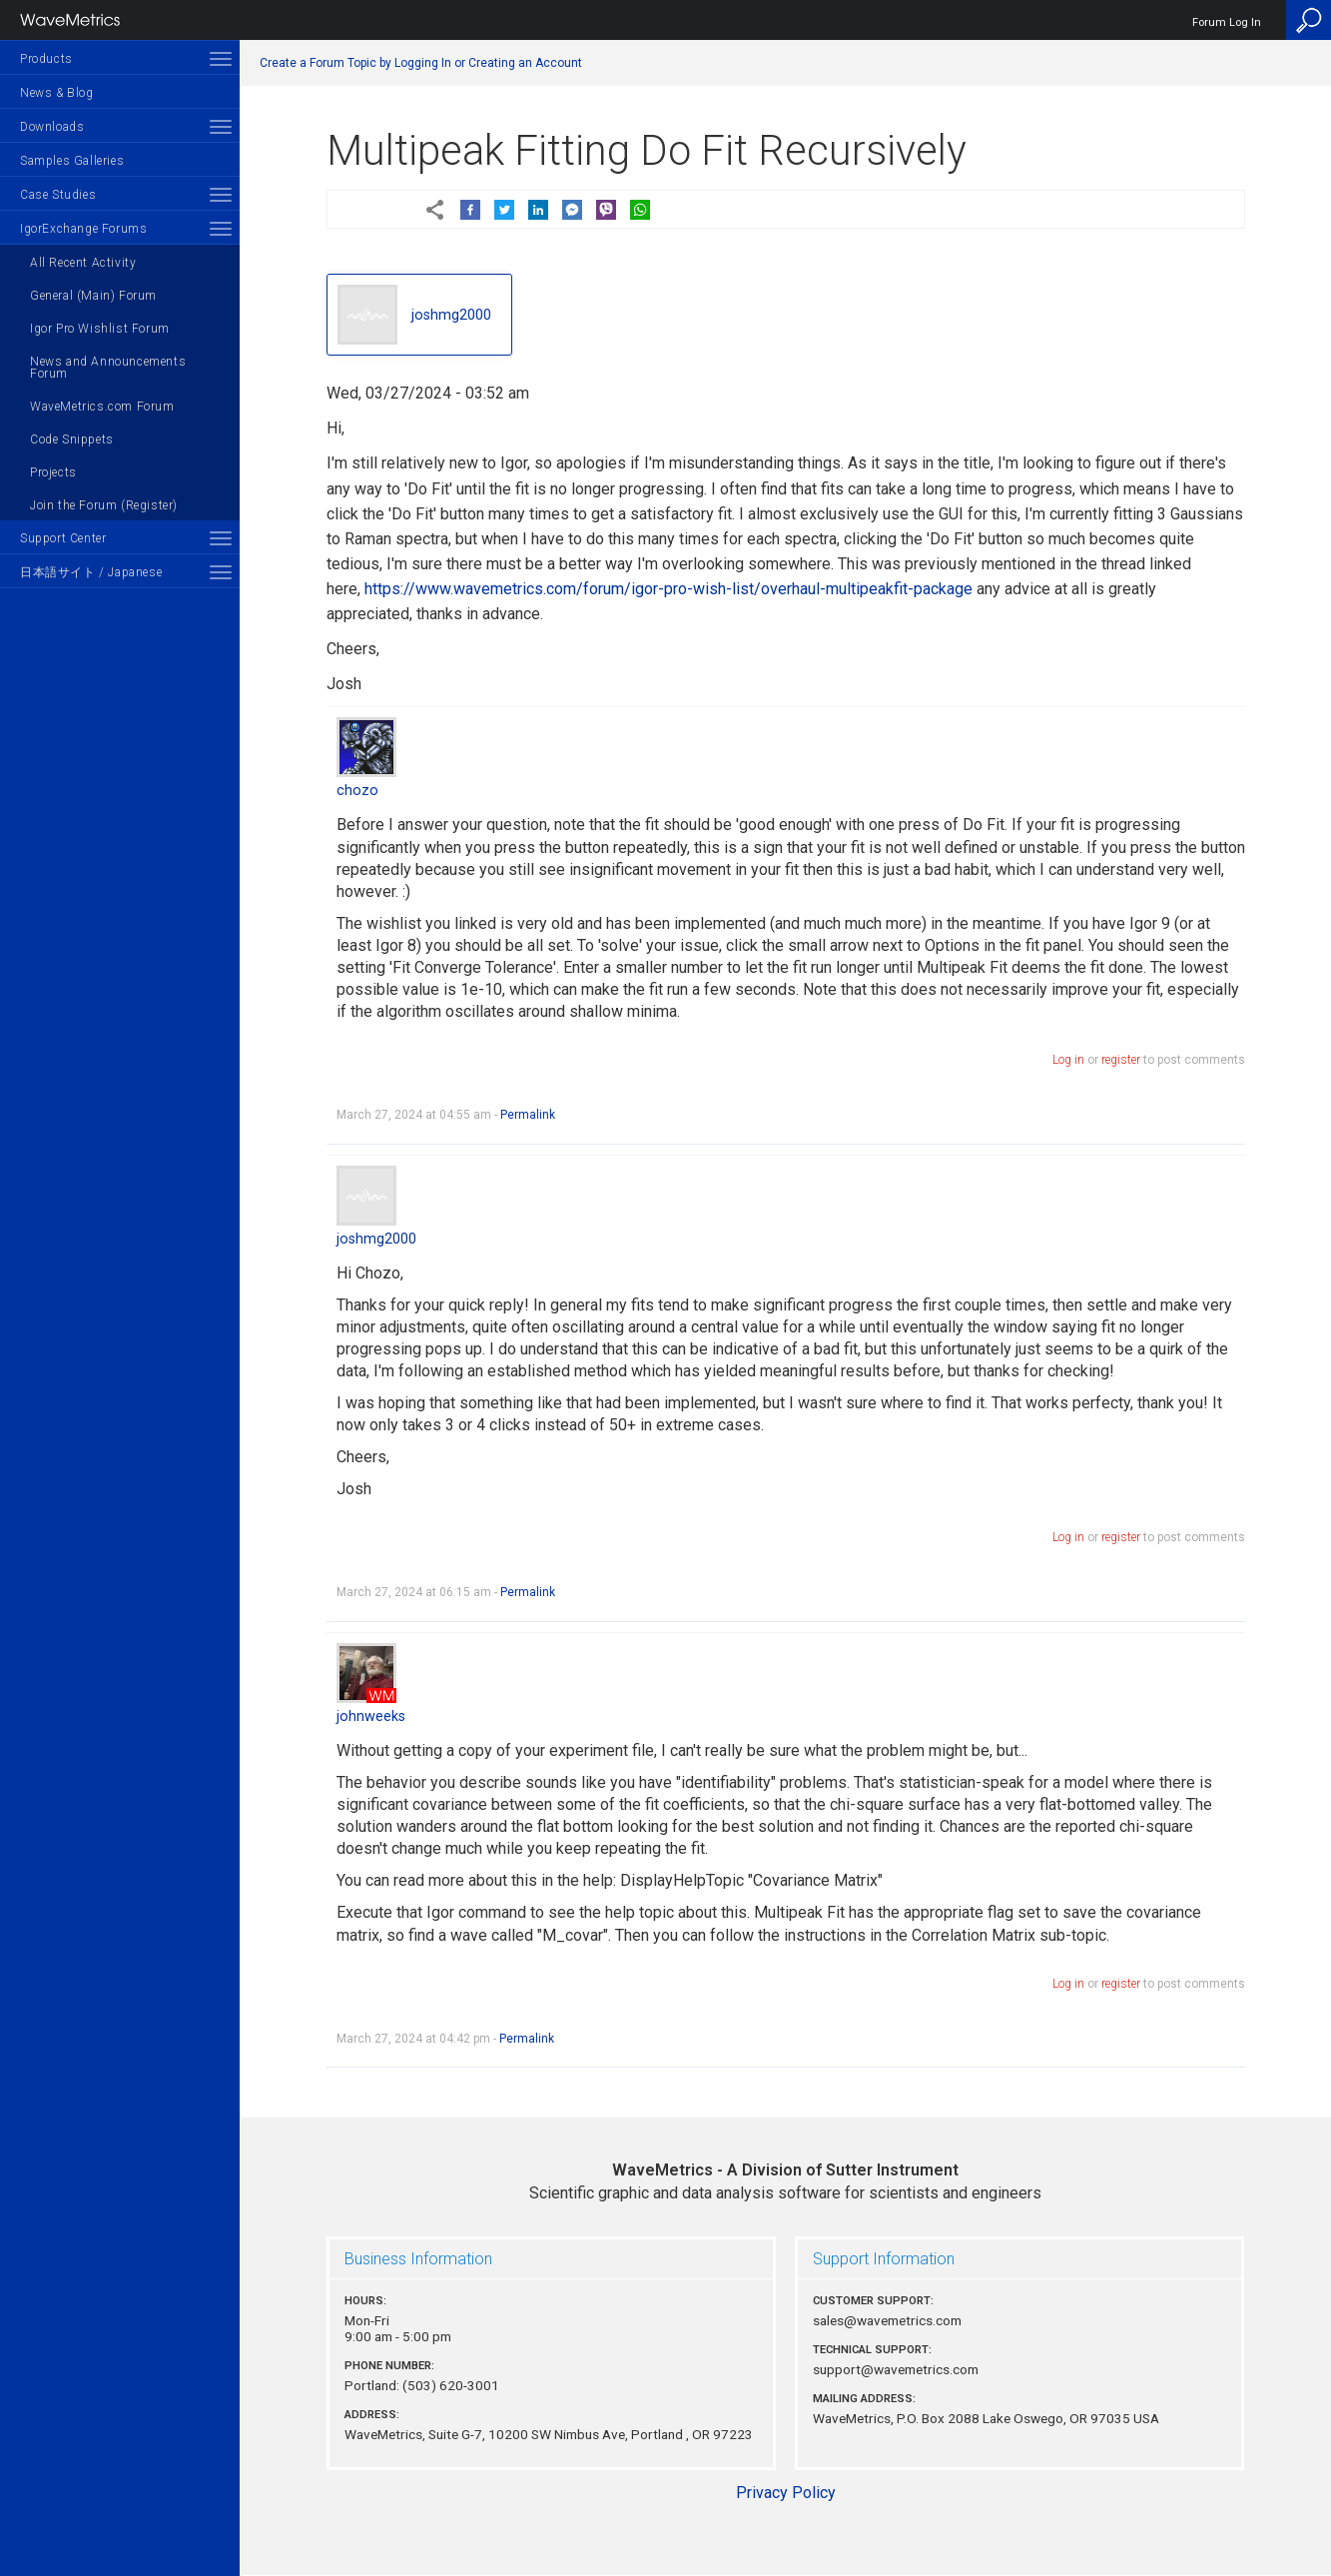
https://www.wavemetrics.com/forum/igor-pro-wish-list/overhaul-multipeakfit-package (668, 588)
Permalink (527, 1115)
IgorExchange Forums (83, 229)
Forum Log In (1226, 22)
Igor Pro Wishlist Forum (100, 329)
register (1120, 1060)
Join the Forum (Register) (104, 505)
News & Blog (57, 93)
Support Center (63, 538)
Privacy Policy (786, 2492)
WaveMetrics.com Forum (102, 407)
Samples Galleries (72, 161)
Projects (53, 472)
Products (46, 59)
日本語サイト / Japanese (91, 572)
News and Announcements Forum (108, 368)
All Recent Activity (83, 263)
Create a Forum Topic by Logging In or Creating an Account (421, 63)
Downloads (52, 127)
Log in (1068, 1060)
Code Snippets (72, 439)
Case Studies (58, 195)
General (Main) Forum (93, 296)
